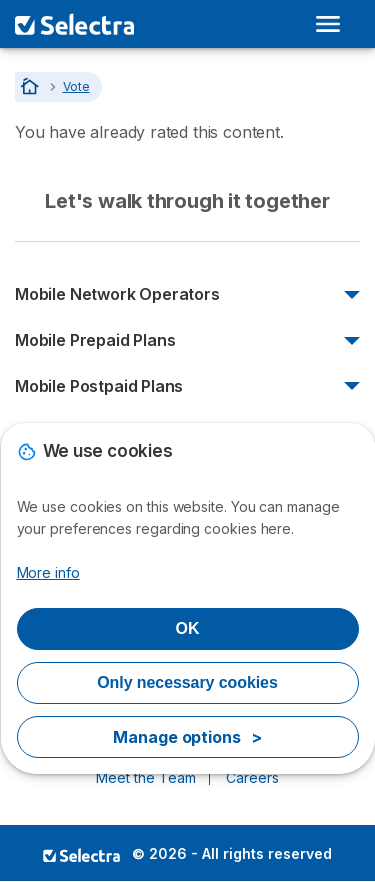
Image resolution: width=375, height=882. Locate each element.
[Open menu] (332, 24)
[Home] (31, 86)
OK (188, 628)
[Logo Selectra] (74, 24)
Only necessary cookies (187, 682)
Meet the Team (146, 777)
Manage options (187, 737)
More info (48, 572)
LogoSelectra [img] (81, 855)
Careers (252, 777)
